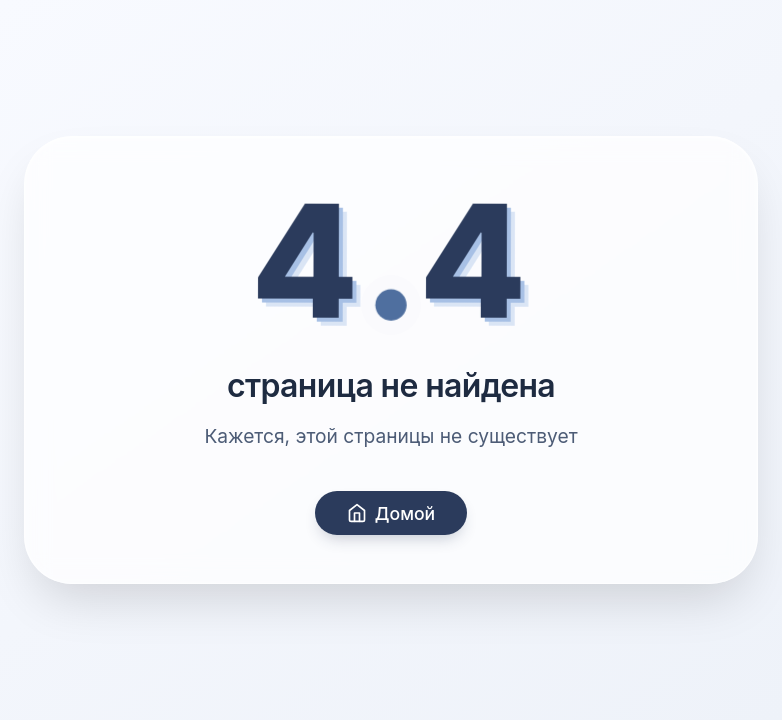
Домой (391, 513)
